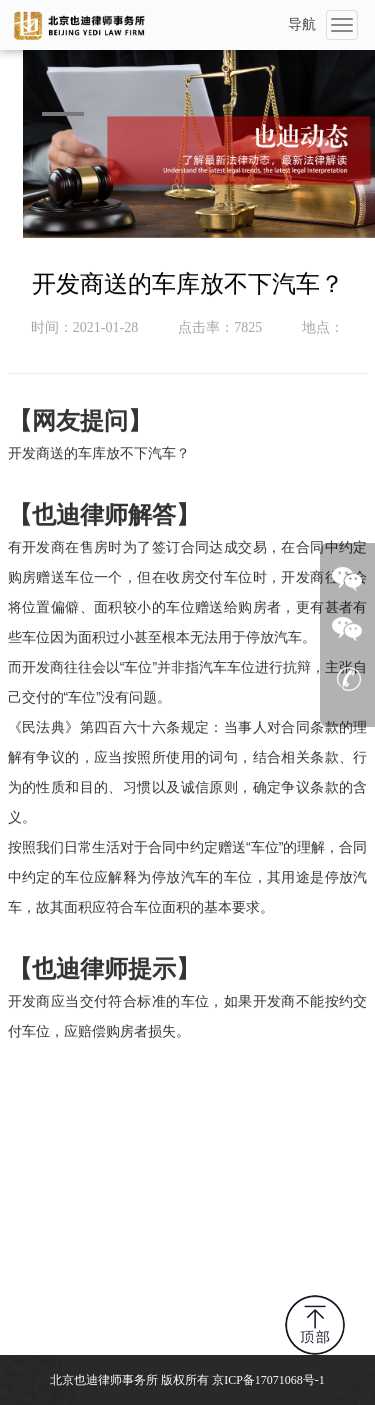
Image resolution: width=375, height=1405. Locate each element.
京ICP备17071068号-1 (268, 1380)
